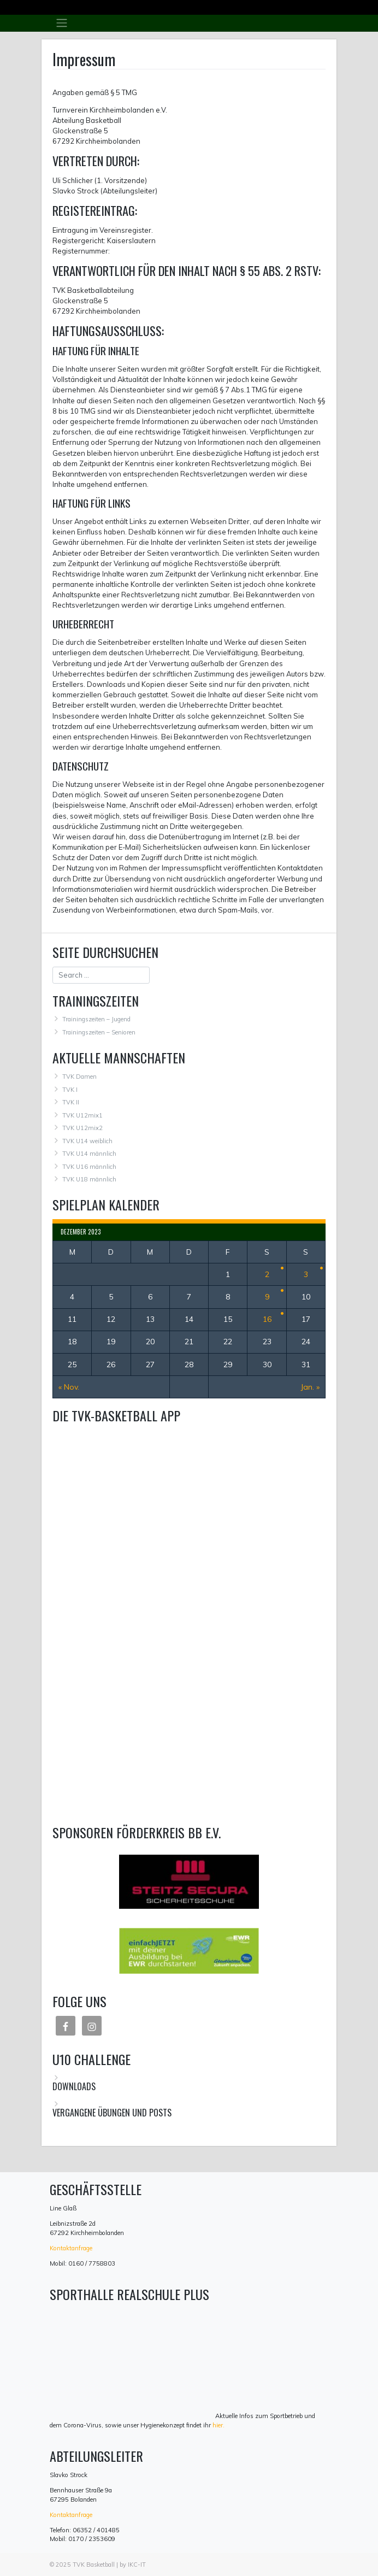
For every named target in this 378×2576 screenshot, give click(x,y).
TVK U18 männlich (89, 1179)
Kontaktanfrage (71, 2248)
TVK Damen (79, 1076)
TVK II (70, 1102)
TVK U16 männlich (89, 1167)
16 (267, 1319)
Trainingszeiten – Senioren (98, 1032)
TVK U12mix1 (82, 1115)
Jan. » (310, 1387)
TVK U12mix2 (82, 1128)
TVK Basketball (94, 2564)
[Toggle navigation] (61, 23)
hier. (218, 2425)
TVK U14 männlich (89, 1153)
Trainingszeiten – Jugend (96, 1019)
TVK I (70, 1089)
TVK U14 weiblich (87, 1141)
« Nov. (68, 1387)
